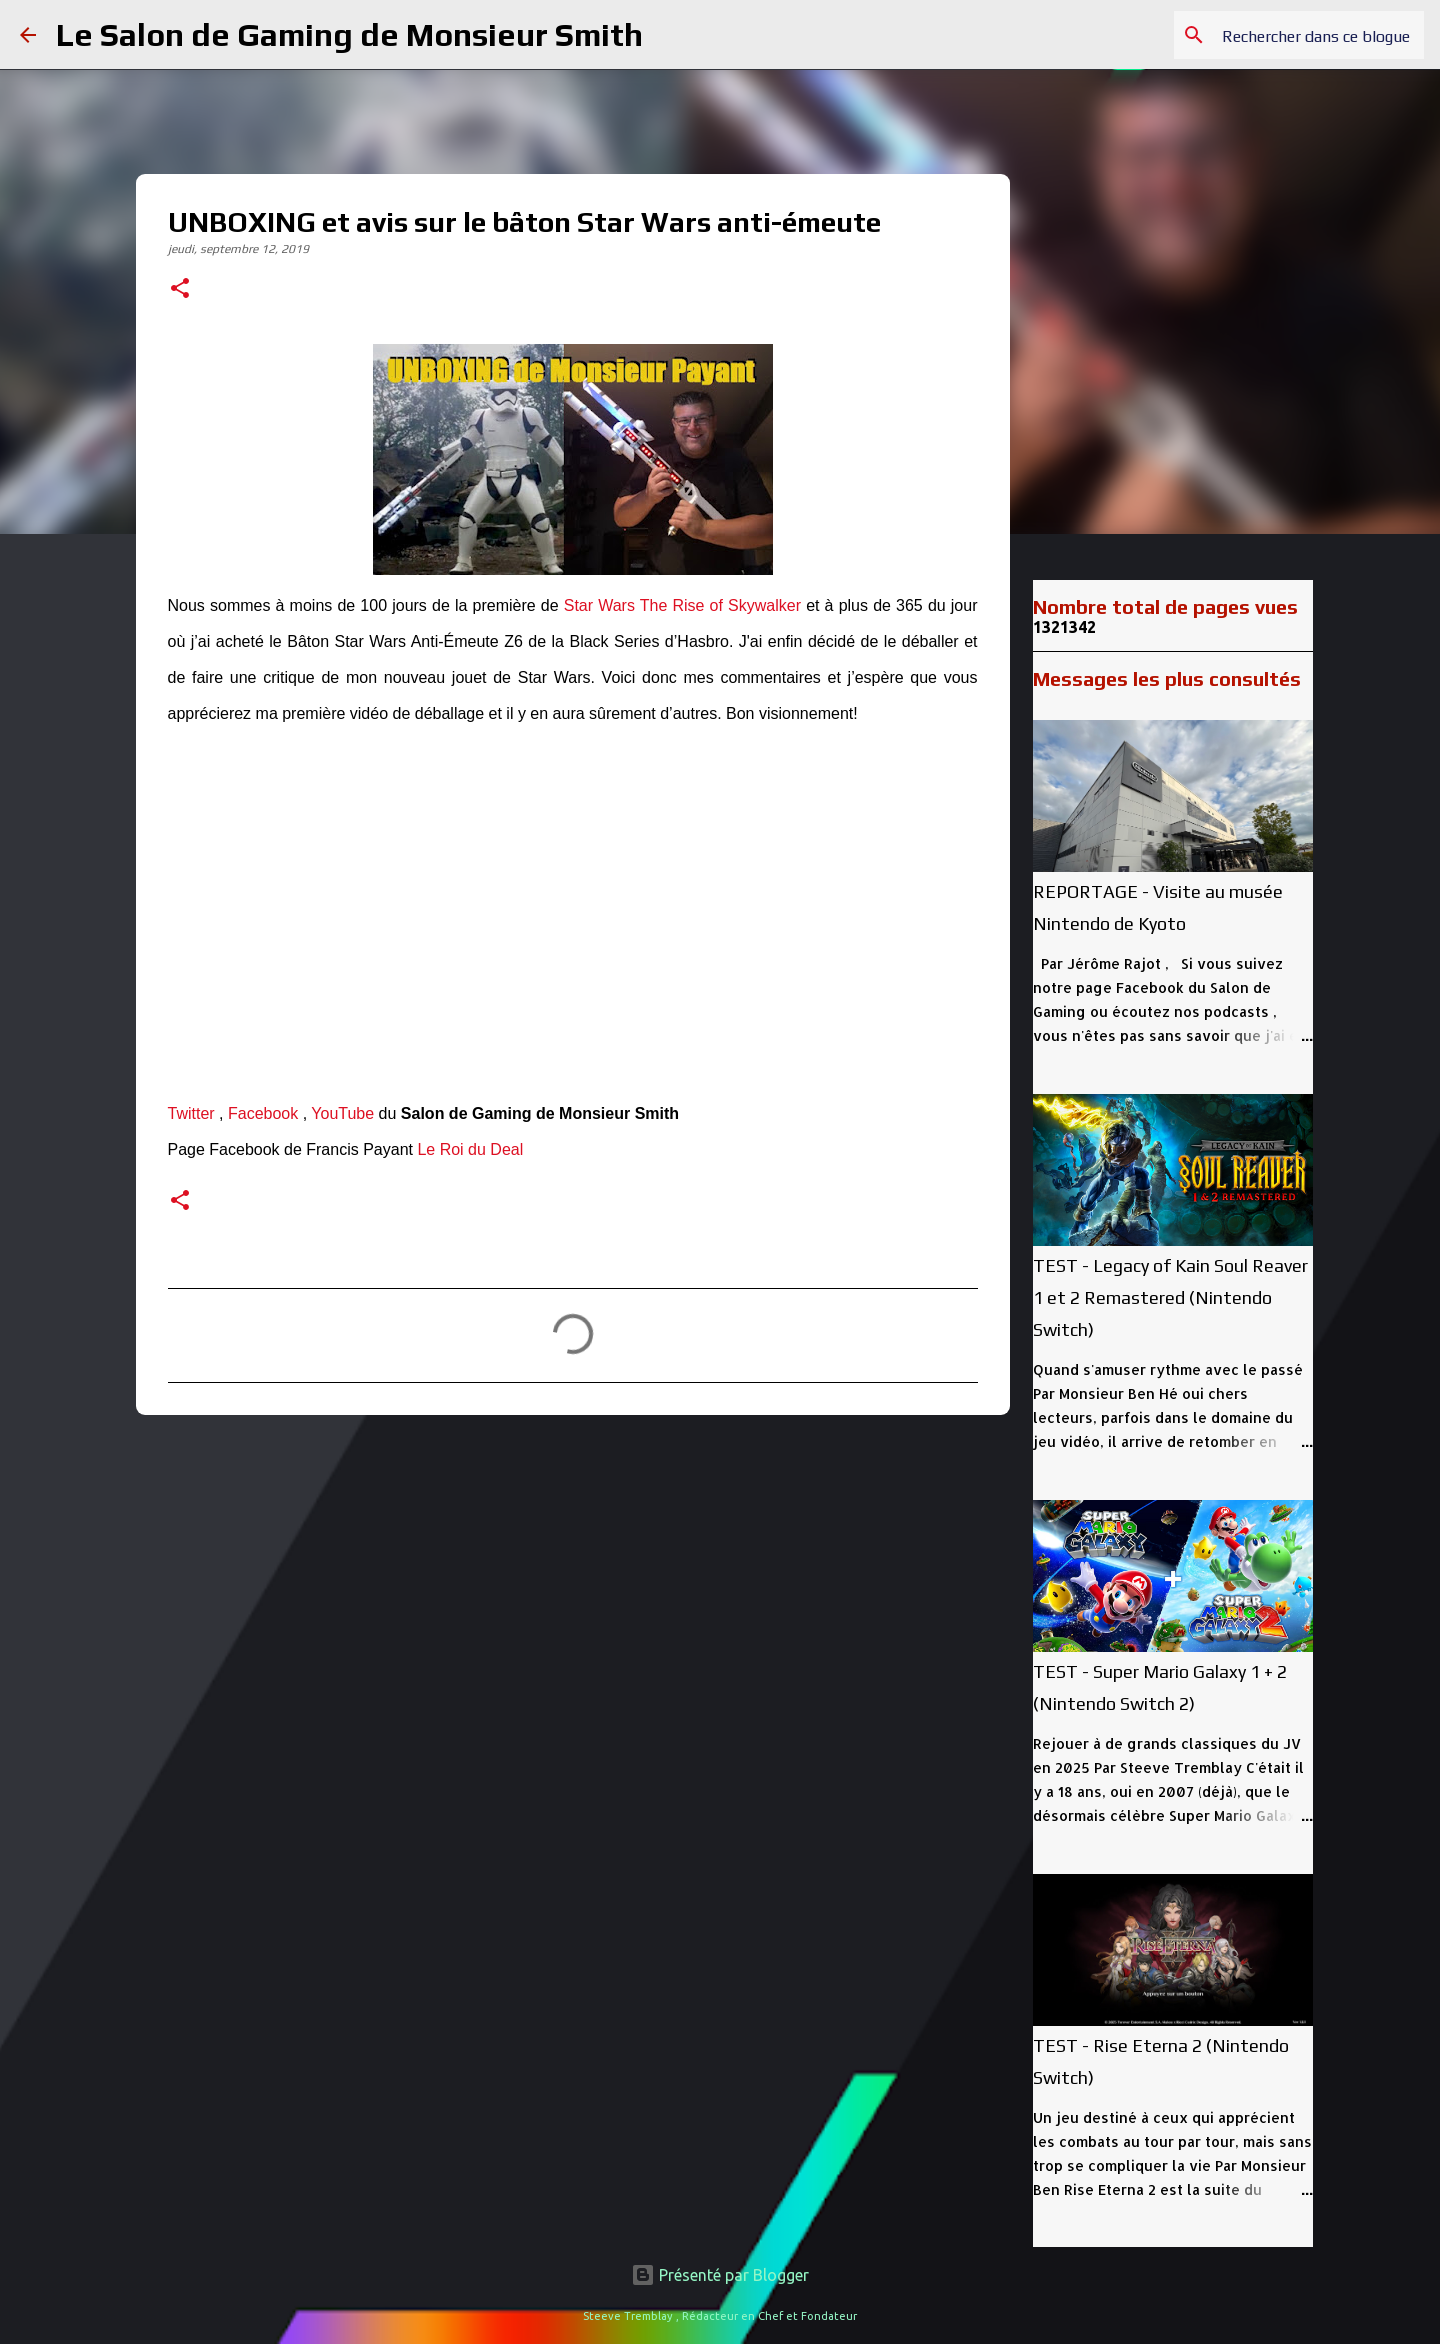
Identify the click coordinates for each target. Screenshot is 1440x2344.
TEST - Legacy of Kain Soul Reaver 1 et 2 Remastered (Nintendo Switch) (1170, 1297)
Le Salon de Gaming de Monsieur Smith (349, 34)
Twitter (191, 1113)
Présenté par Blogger (720, 2275)
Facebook (263, 1113)
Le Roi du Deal (470, 1149)
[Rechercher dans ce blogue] (1319, 35)
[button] (180, 290)
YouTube (342, 1113)
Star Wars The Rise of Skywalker (682, 605)
